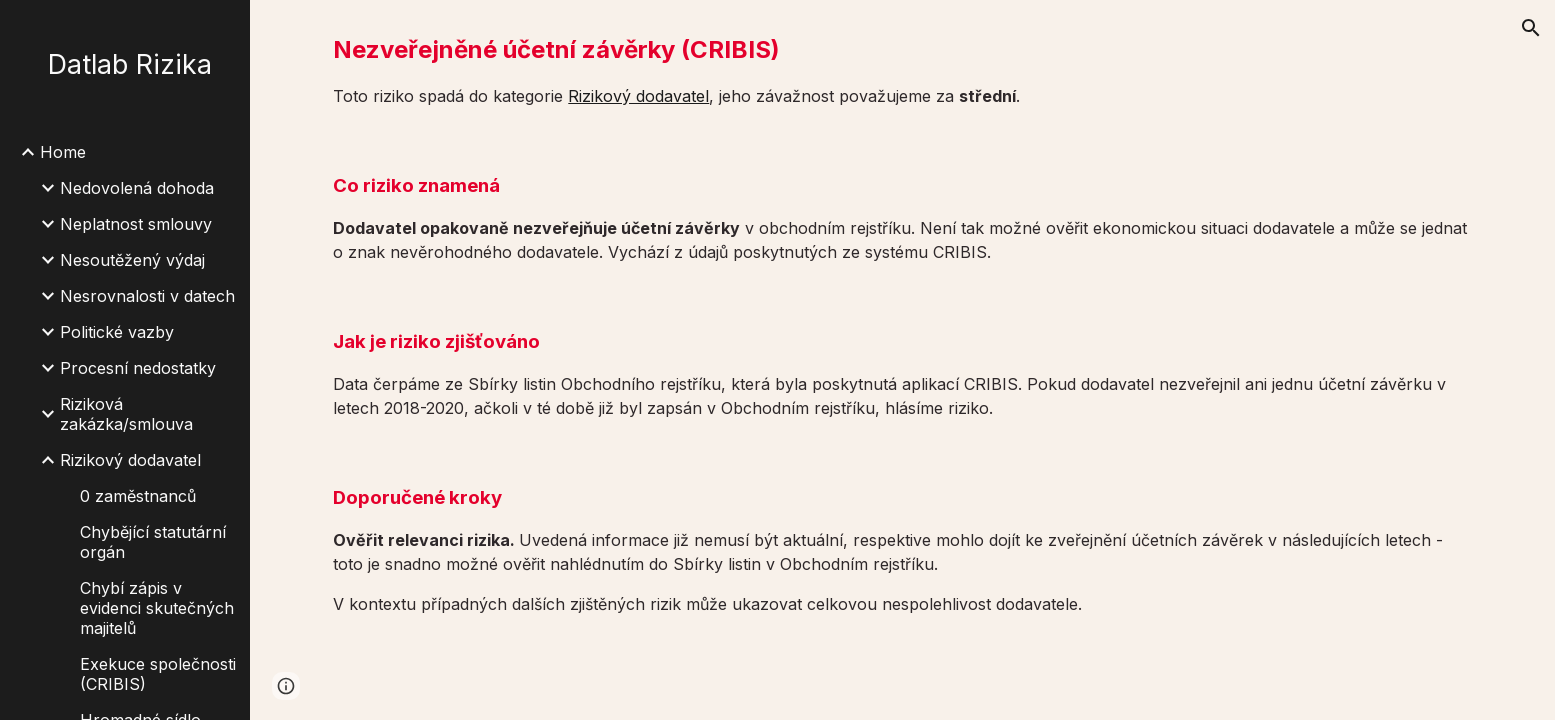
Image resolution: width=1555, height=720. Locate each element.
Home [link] (63, 152)
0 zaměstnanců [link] (138, 496)
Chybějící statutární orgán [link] (153, 542)
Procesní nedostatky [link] (138, 368)
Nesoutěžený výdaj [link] (132, 260)
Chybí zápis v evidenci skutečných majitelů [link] (157, 608)
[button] (1531, 28)
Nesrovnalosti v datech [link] (147, 296)
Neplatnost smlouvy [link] (136, 224)
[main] (902, 70)
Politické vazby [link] (117, 332)
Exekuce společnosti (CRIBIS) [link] (158, 674)
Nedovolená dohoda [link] (137, 188)
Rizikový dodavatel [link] (130, 460)
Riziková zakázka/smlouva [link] (126, 414)
